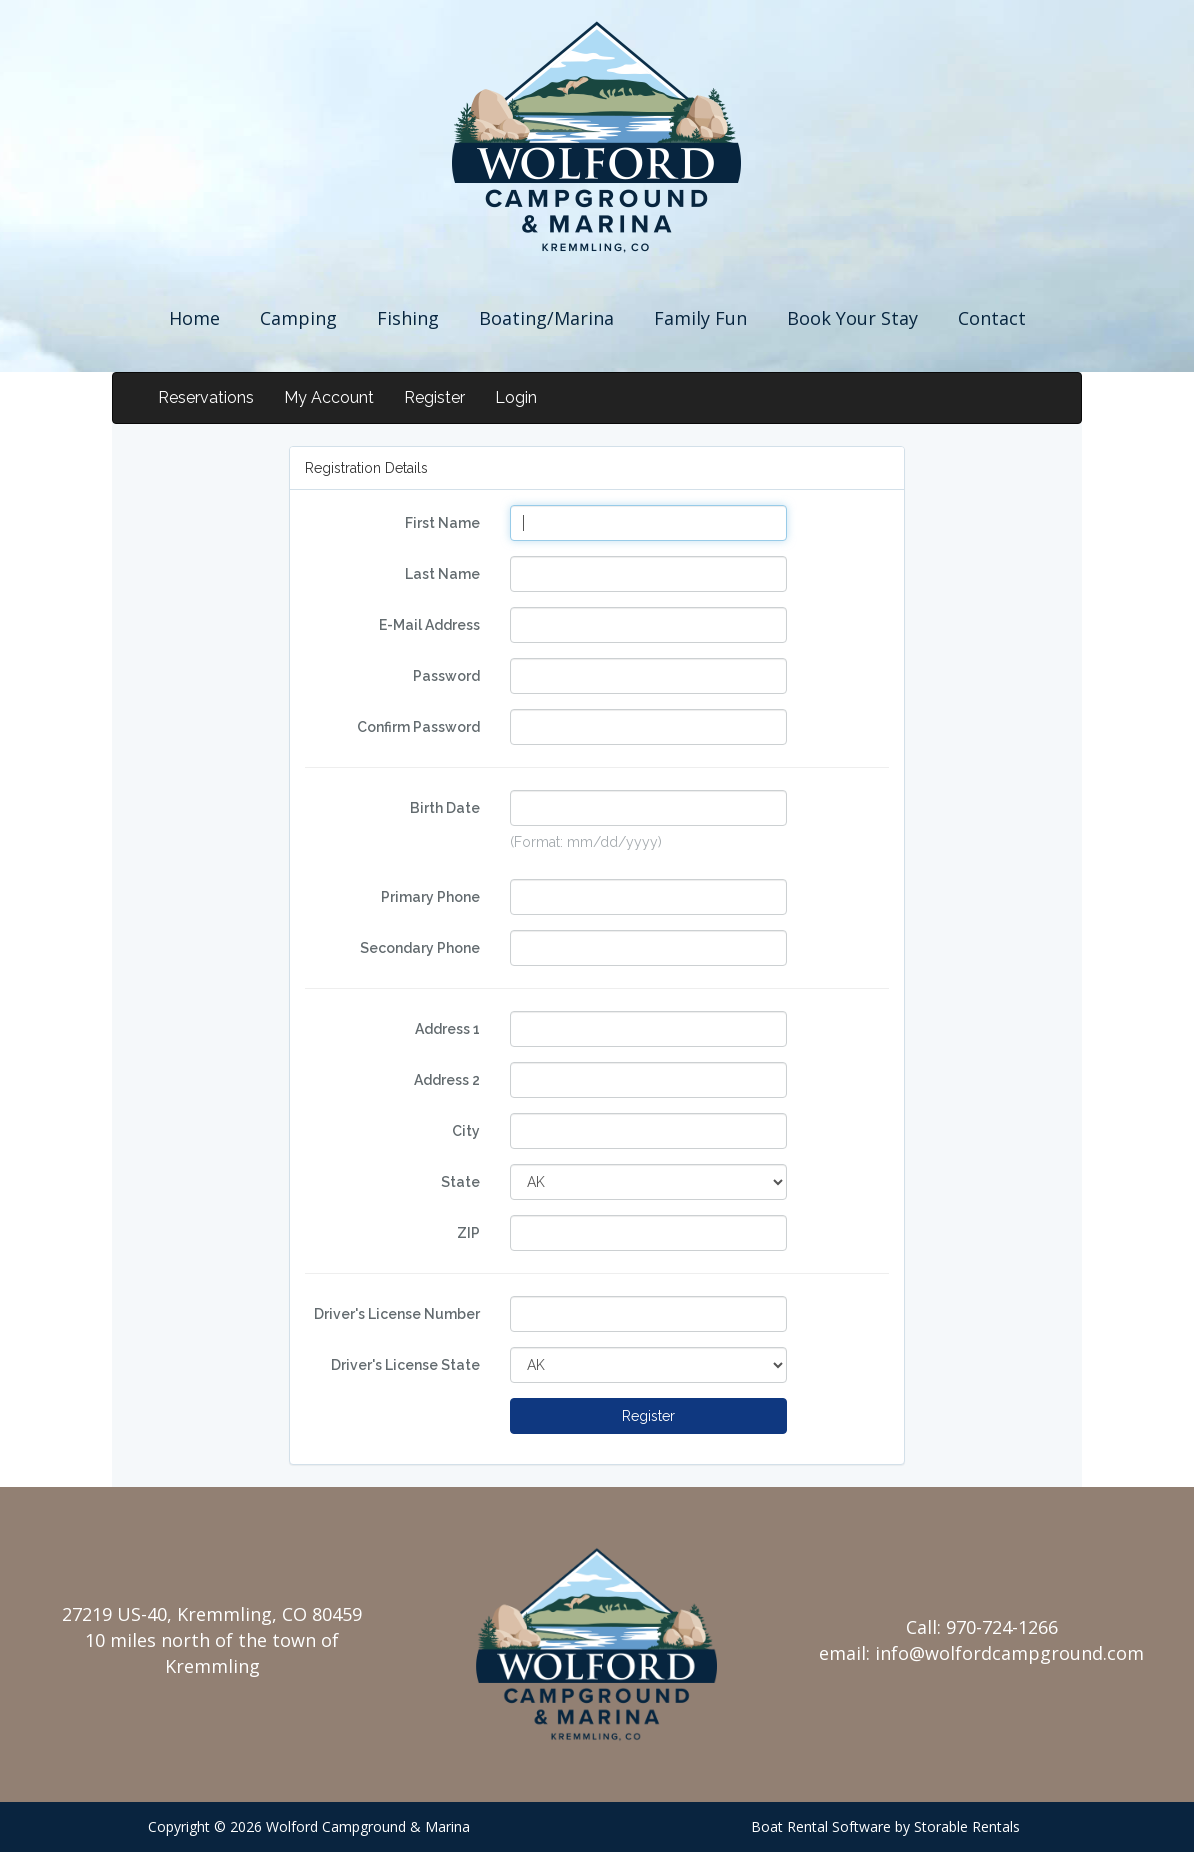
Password (446, 676)
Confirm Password (418, 727)
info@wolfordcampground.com (1009, 1653)
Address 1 (447, 1029)
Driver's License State (405, 1365)
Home (194, 318)
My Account (329, 397)
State (460, 1182)
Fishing (408, 318)
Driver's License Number (397, 1314)
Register (434, 397)
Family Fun (700, 318)
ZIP (468, 1233)
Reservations (206, 397)
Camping (298, 318)
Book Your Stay (852, 318)
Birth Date (445, 808)
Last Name (442, 574)
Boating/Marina (546, 318)
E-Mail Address (429, 625)
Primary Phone (430, 897)
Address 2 (447, 1080)
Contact (992, 318)
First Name (442, 523)
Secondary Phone (420, 948)
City (466, 1131)
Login (516, 397)
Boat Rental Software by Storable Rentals (885, 1826)
